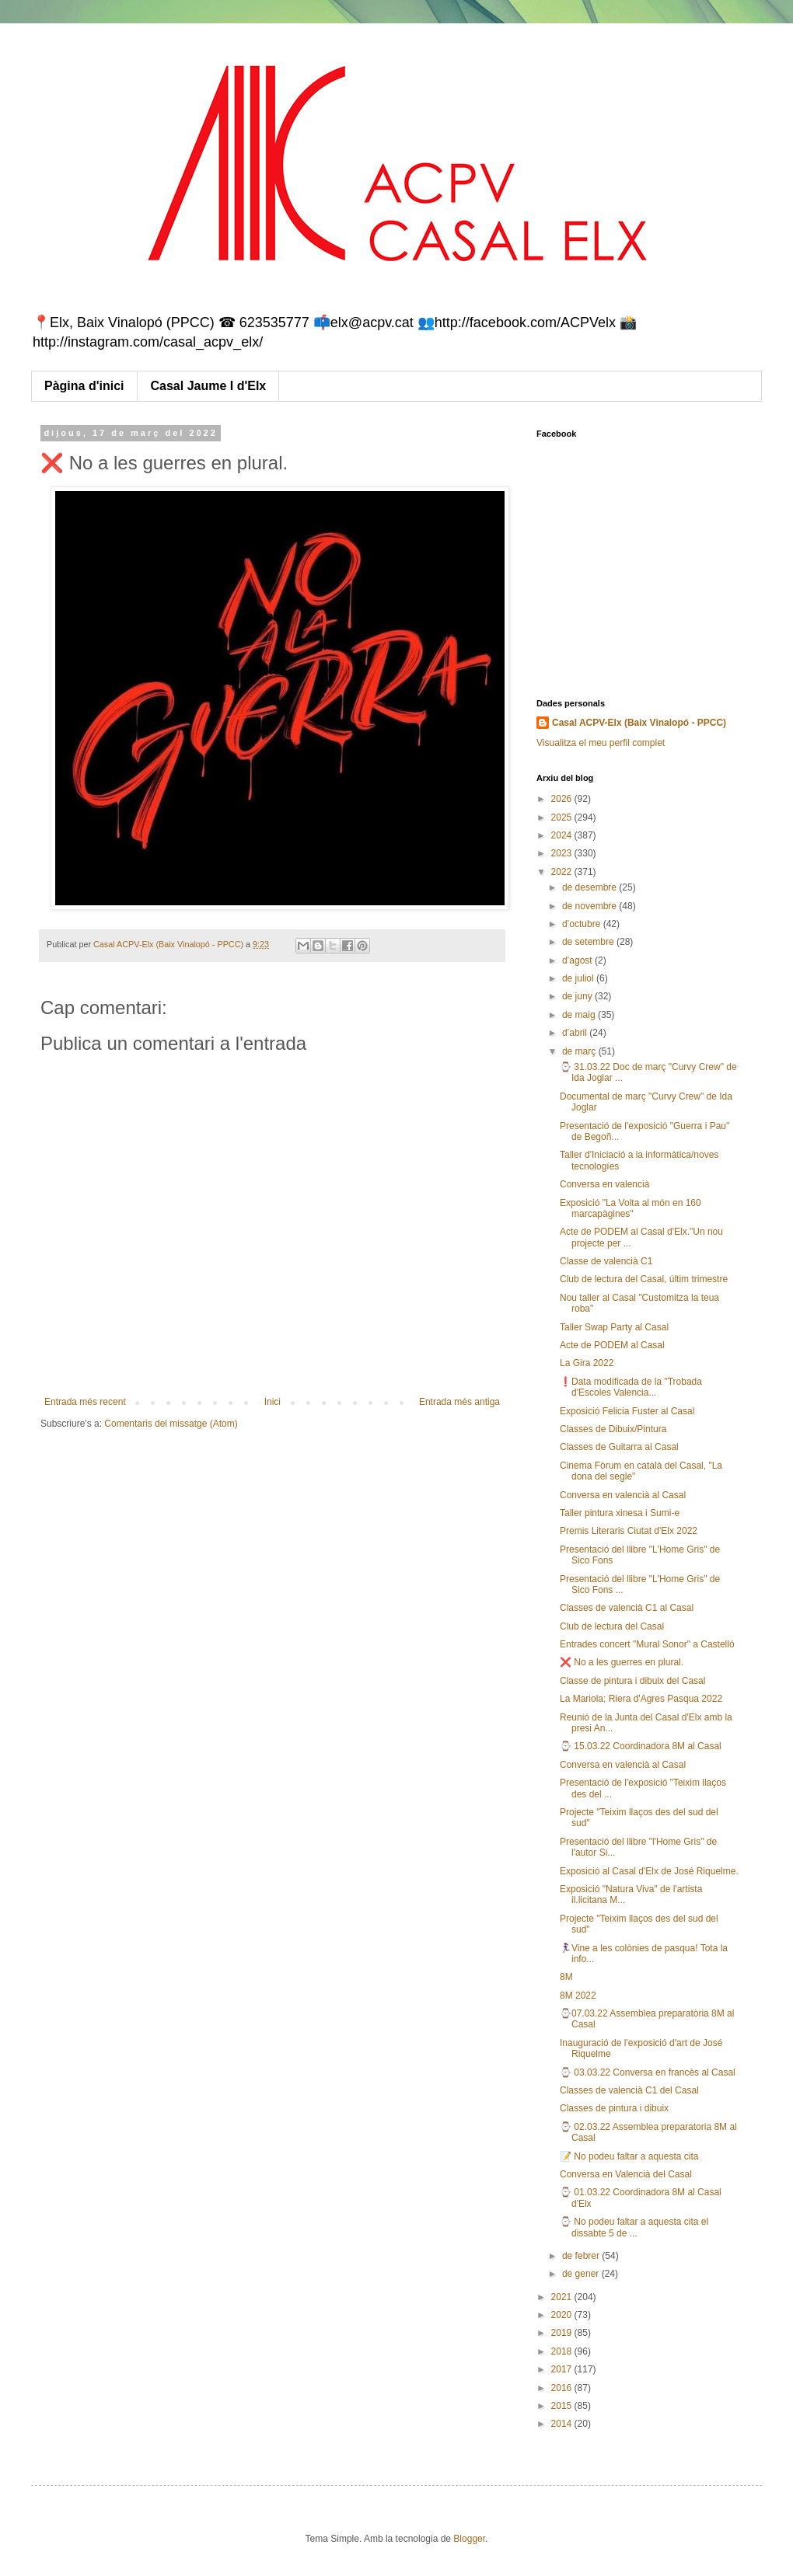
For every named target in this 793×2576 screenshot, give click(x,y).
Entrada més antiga (459, 1401)
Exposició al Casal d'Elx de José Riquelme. (649, 1871)
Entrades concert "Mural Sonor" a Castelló (647, 1644)
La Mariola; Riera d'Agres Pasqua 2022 (641, 1698)
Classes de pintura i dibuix (614, 2108)
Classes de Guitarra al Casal (619, 1446)
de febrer (582, 2255)
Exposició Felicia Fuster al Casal (627, 1411)
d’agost (578, 960)
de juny (578, 996)
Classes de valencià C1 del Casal (629, 2090)
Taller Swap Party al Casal (614, 1327)
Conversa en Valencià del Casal (626, 2174)
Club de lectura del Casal (612, 1626)
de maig (580, 1014)
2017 (563, 2369)
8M (566, 1976)
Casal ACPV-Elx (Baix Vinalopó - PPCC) (639, 722)
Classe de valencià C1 (606, 1261)
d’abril (575, 1032)
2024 (563, 835)
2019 (563, 2332)
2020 (563, 2314)
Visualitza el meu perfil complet (600, 742)
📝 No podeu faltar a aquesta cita (629, 2156)
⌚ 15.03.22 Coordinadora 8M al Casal (640, 1746)
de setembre (589, 941)
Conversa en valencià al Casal (623, 1495)
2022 (563, 871)
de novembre (590, 906)
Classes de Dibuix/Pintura (613, 1429)
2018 (563, 2351)
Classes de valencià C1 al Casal (626, 1607)
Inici (272, 1401)
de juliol (579, 978)
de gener (582, 2273)
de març (580, 1051)
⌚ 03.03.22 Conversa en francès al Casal (647, 2072)
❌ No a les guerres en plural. (621, 1662)
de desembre (590, 887)
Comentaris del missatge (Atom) (170, 1423)
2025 (563, 817)
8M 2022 (578, 1995)
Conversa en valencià (604, 1184)
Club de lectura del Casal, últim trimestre (644, 1279)
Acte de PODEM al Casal (612, 1345)
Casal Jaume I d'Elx (209, 385)
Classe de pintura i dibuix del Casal (632, 1680)
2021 (563, 2297)
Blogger (469, 2538)
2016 (563, 2388)
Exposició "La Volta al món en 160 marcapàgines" (630, 1208)
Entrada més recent (85, 1401)
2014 (563, 2423)
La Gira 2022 (586, 1363)
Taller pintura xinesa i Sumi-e (619, 1513)
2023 (563, 853)
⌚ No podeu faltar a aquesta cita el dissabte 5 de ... (634, 2227)
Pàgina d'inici (84, 385)
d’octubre (582, 924)
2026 (563, 798)
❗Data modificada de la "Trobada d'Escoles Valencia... (631, 1387)
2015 (563, 2405)
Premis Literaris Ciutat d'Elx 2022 (628, 1530)
